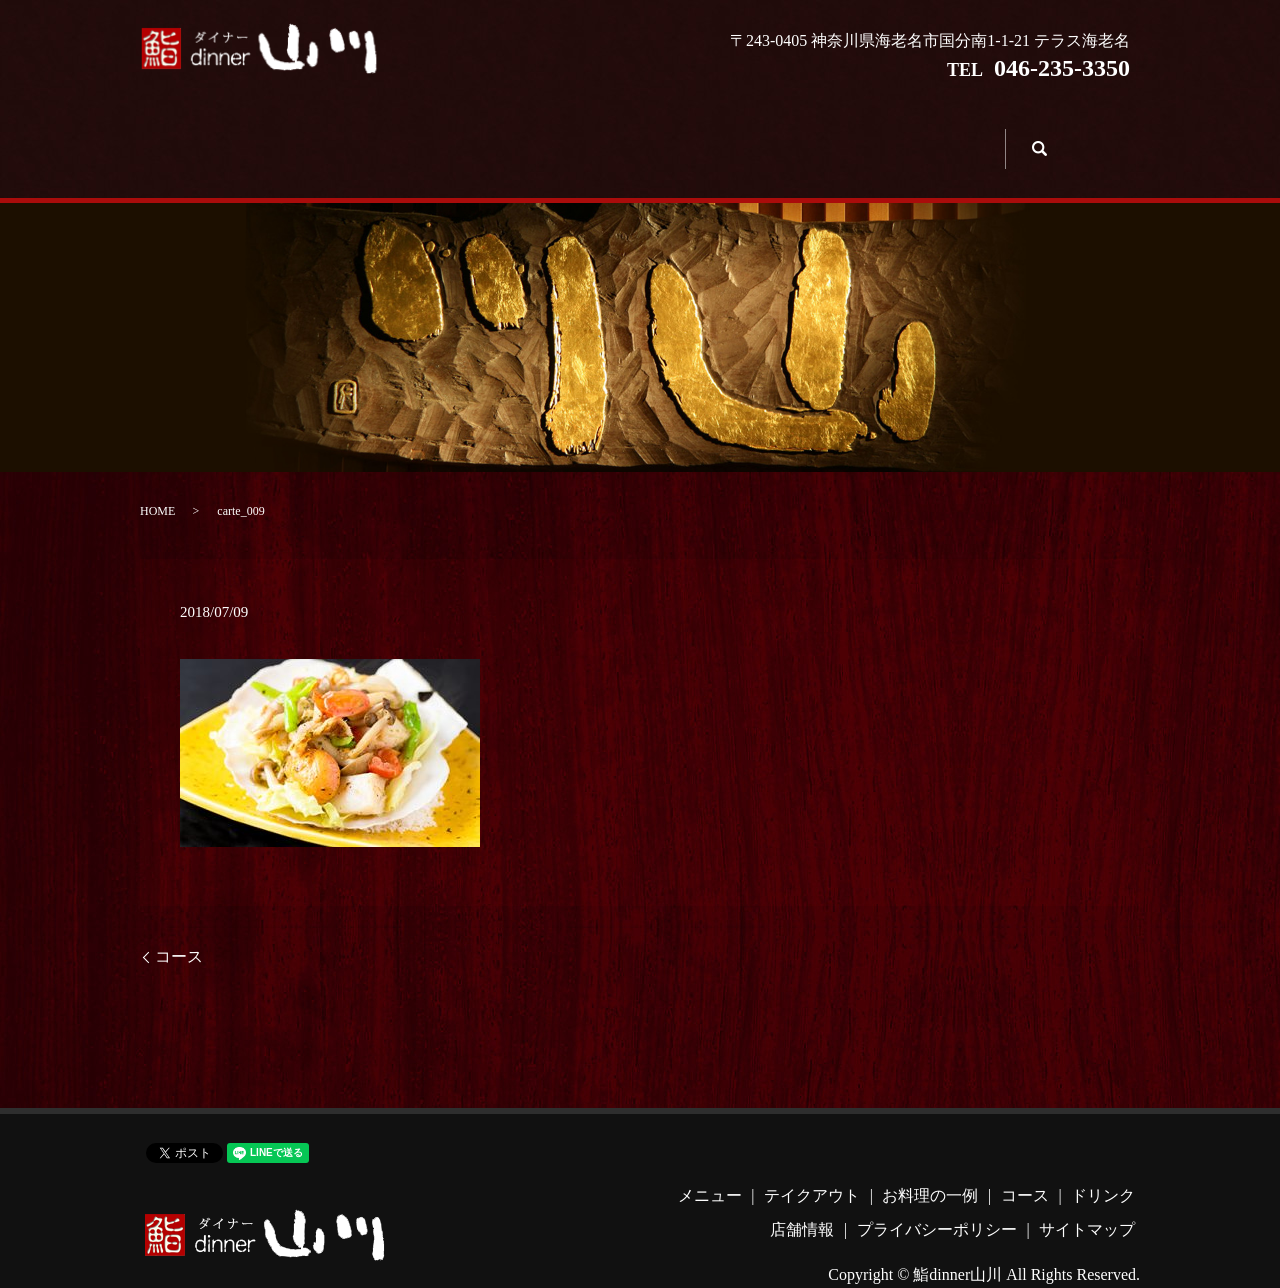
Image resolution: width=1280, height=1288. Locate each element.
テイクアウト (426, 135)
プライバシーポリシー (937, 1199)
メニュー (297, 135)
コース (683, 135)
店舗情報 (940, 135)
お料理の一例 (554, 135)
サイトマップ (1087, 1199)
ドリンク (812, 135)
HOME (157, 482)
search (1036, 133)
